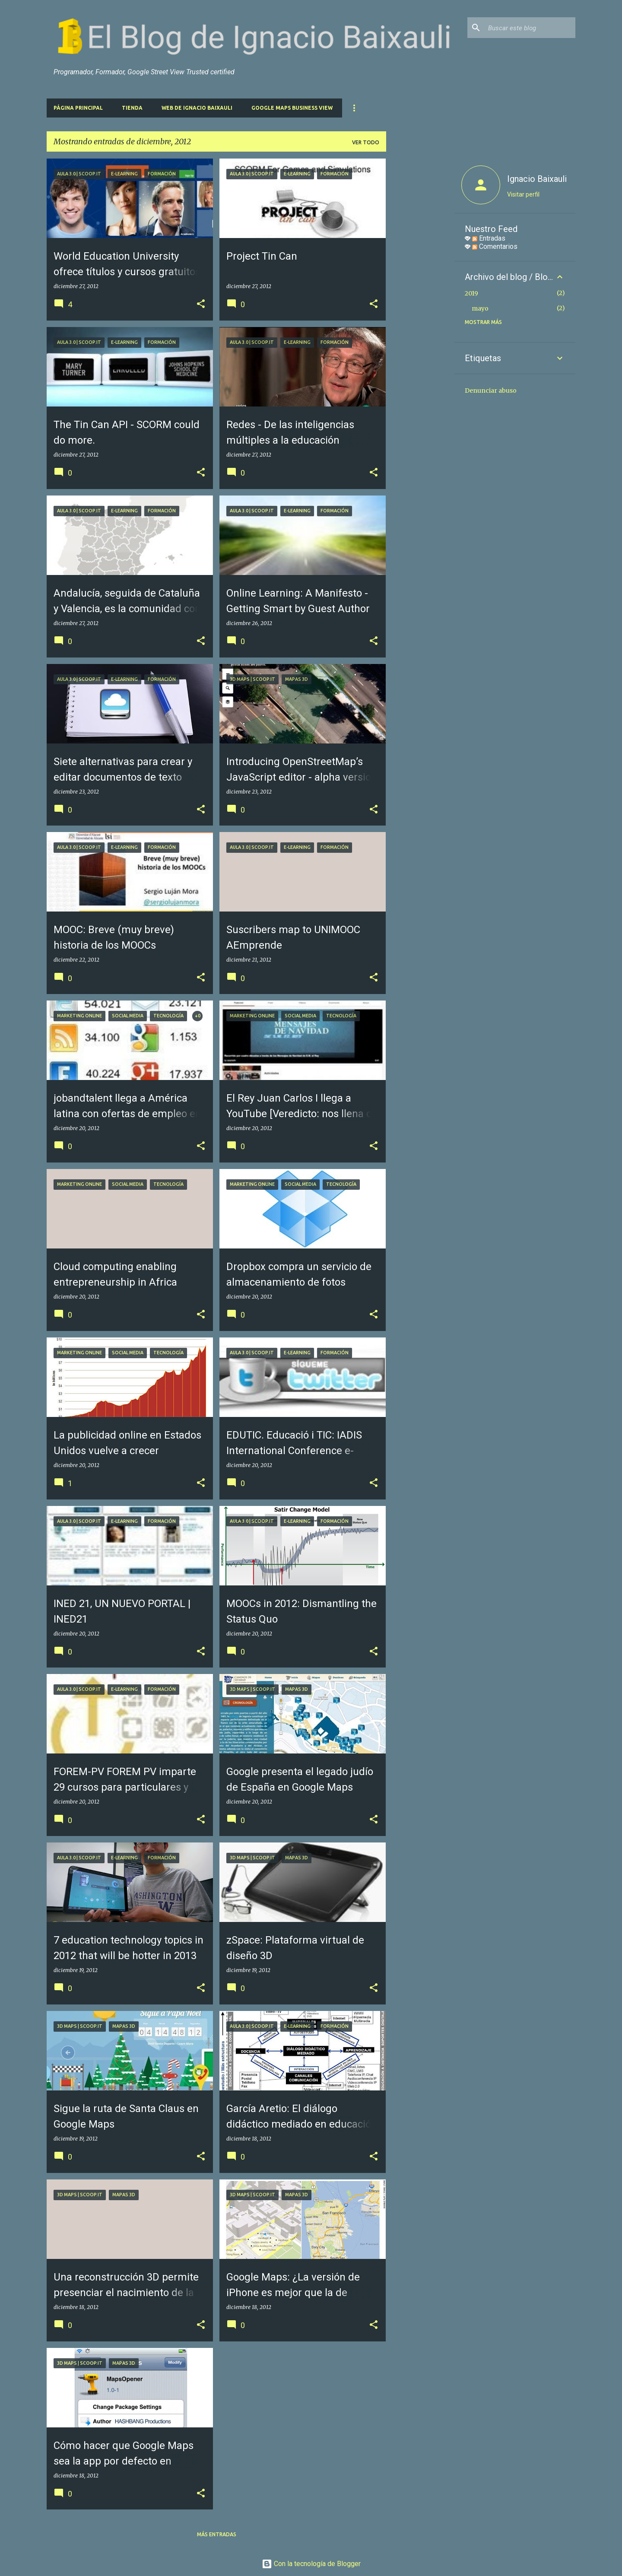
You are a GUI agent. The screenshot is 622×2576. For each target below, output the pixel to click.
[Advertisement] (420, 288)
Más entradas (216, 2534)
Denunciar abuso (491, 390)
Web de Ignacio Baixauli (197, 108)
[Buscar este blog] (530, 27)
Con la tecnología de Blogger (311, 2564)
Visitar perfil (523, 194)
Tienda (132, 108)
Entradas (488, 238)
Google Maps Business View (292, 108)
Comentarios (494, 246)
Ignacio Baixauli (537, 179)
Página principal (78, 108)
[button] (201, 304)
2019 (471, 293)
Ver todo (365, 142)
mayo (480, 308)
